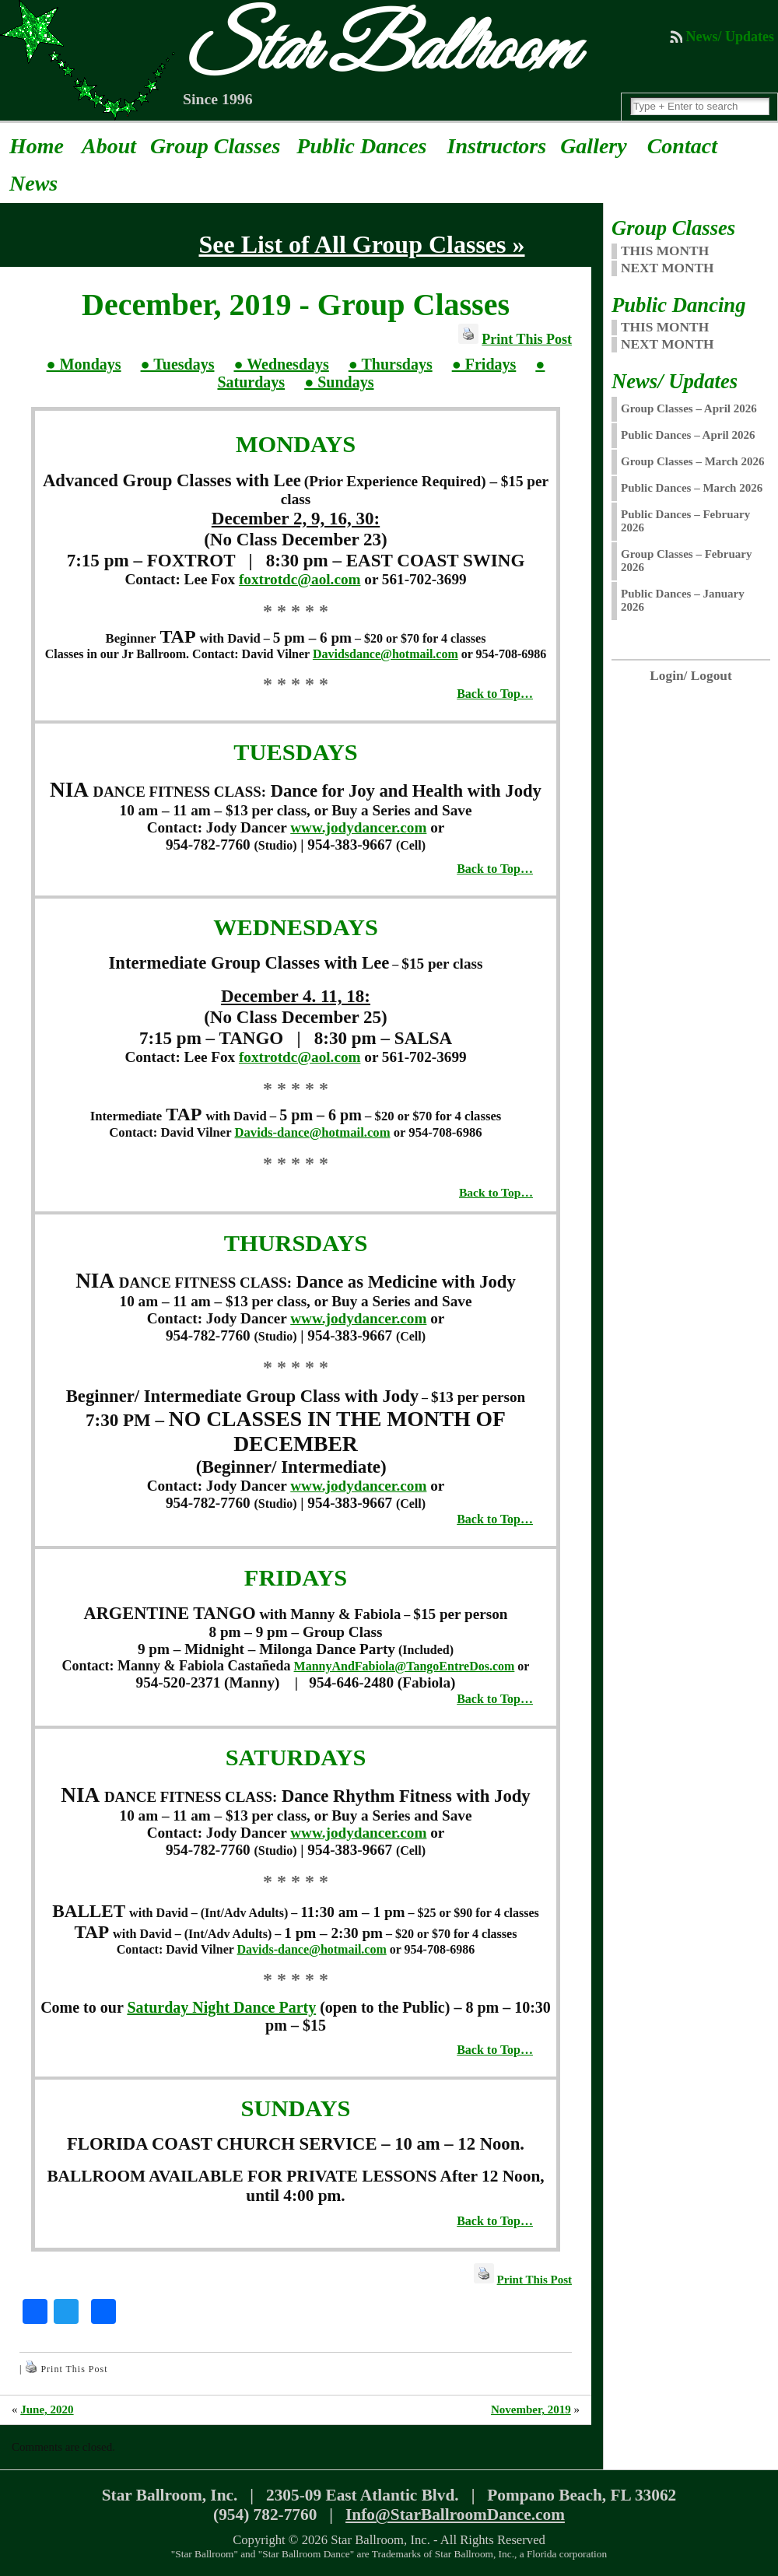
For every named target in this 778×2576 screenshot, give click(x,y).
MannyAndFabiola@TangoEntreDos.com (404, 1666)
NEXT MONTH (667, 268)
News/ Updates (729, 36)
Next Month (667, 344)
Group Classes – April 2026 (689, 408)
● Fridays (484, 364)
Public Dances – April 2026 (688, 435)
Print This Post (527, 339)
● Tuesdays (178, 364)
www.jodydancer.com (358, 827)
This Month (665, 327)
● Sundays (338, 382)
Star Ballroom (378, 51)
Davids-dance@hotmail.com (312, 1132)
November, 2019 (531, 2409)
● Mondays (84, 364)
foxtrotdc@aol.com (300, 579)
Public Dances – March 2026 (691, 488)
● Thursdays (391, 364)
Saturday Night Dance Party (221, 2007)
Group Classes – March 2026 (692, 461)
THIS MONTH (665, 251)
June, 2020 (46, 2409)
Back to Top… (495, 693)
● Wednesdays (280, 364)
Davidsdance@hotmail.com (385, 654)
